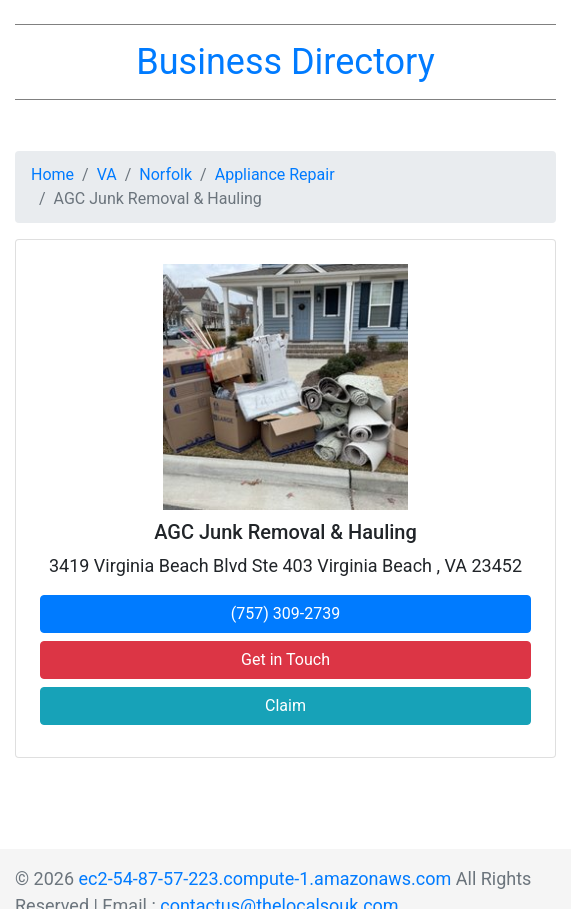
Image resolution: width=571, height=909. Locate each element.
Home (52, 174)
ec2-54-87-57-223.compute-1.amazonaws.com (265, 878)
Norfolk (165, 174)
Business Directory (285, 62)
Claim (285, 705)
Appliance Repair (275, 174)
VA (107, 174)
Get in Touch (285, 659)
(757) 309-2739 (285, 613)
